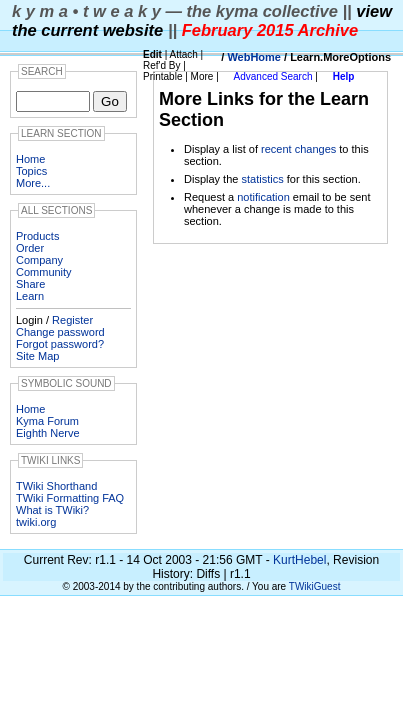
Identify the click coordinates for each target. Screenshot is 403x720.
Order (30, 248)
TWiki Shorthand (56, 486)
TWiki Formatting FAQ (70, 498)
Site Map (37, 356)
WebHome (254, 57)
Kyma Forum (47, 421)
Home (30, 159)
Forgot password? (60, 344)
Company (39, 260)
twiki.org (36, 522)
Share (30, 284)
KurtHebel (299, 560)
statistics (262, 179)
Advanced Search (273, 76)
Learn (30, 296)
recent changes (298, 149)
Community (44, 272)
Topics (31, 171)
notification (263, 197)
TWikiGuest (315, 586)
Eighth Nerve (48, 433)
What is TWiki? (52, 510)
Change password (60, 332)
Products (37, 236)
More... (33, 183)
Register (72, 320)
